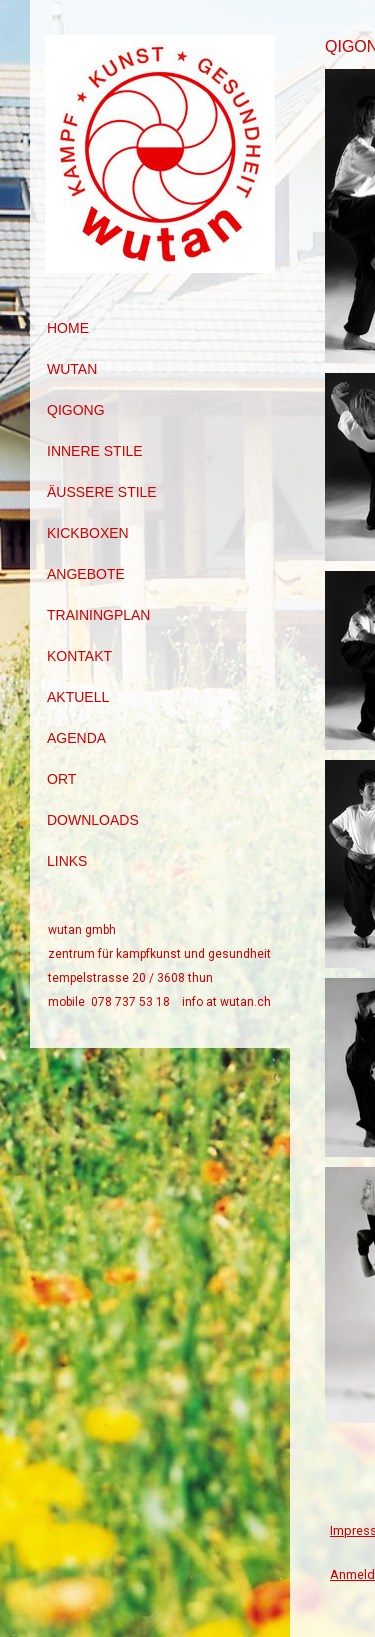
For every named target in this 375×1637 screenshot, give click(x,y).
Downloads (93, 820)
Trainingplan (98, 615)
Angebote (86, 574)
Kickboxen (88, 533)
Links (67, 861)
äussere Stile (102, 492)
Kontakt (79, 656)
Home (68, 328)
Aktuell (78, 697)
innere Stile (95, 451)
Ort (61, 779)
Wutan (72, 369)
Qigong (76, 410)
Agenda (76, 738)
